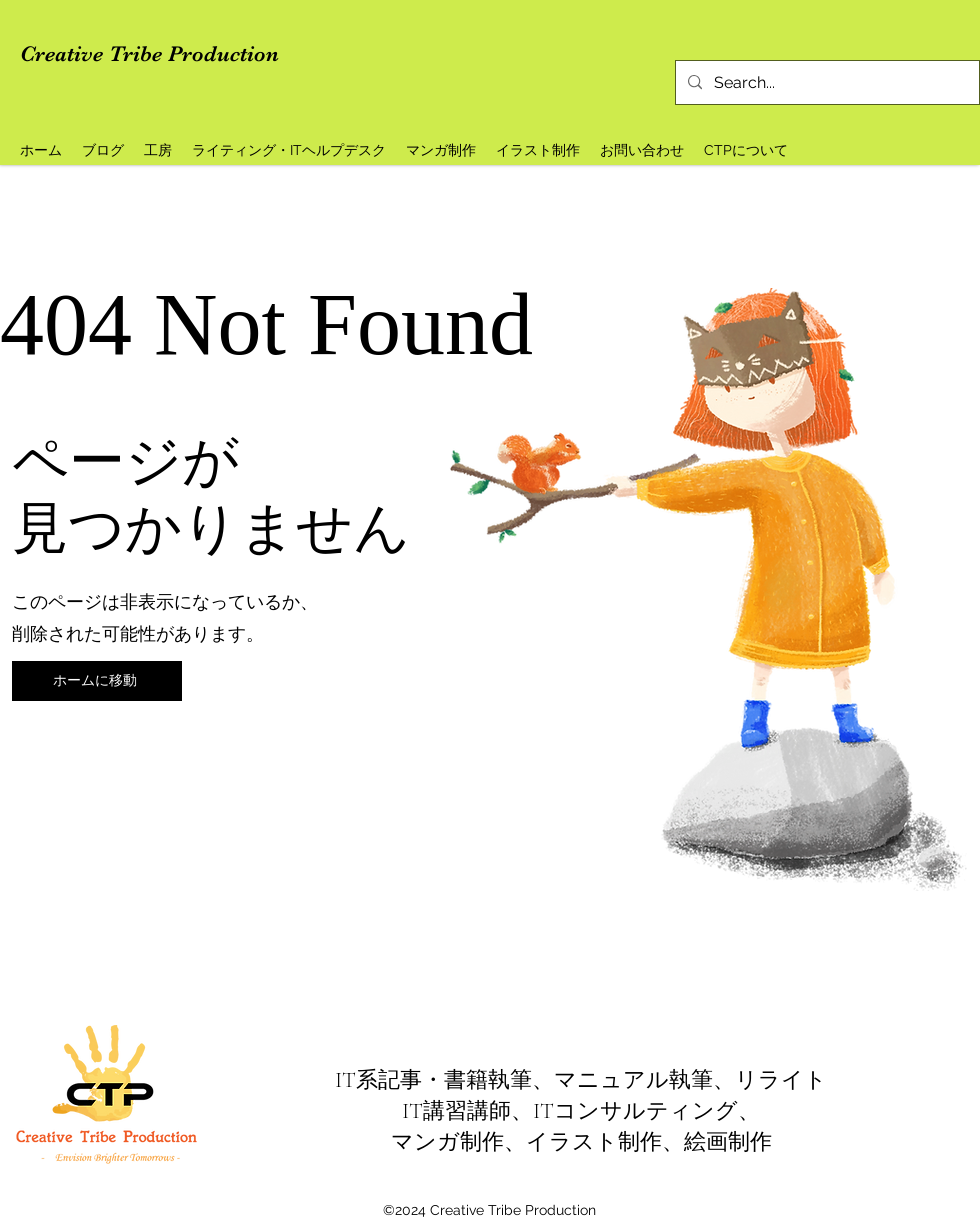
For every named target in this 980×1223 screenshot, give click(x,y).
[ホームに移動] (97, 681)
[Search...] (825, 83)
